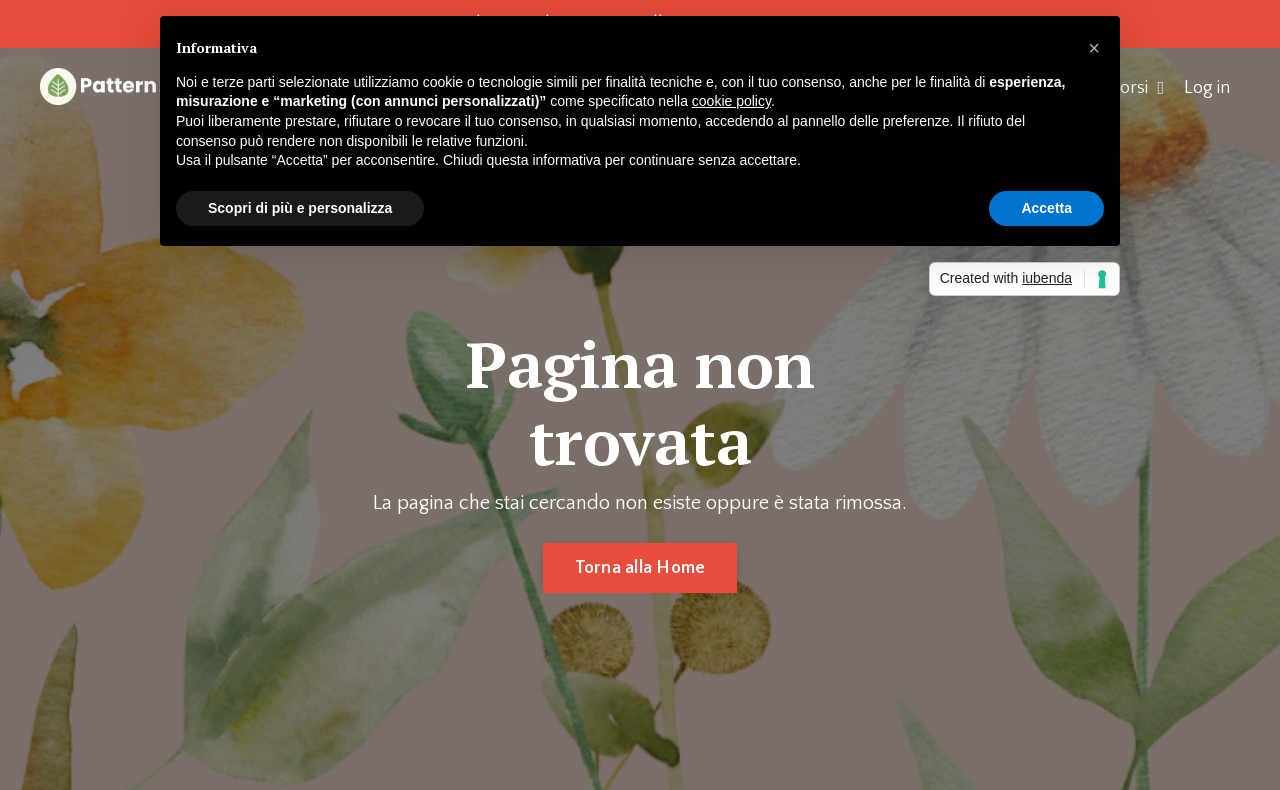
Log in (1207, 88)
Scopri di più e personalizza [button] (300, 208)
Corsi (1136, 88)
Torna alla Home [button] (640, 568)
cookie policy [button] (731, 101)
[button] (1094, 48)
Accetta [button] (1046, 208)
